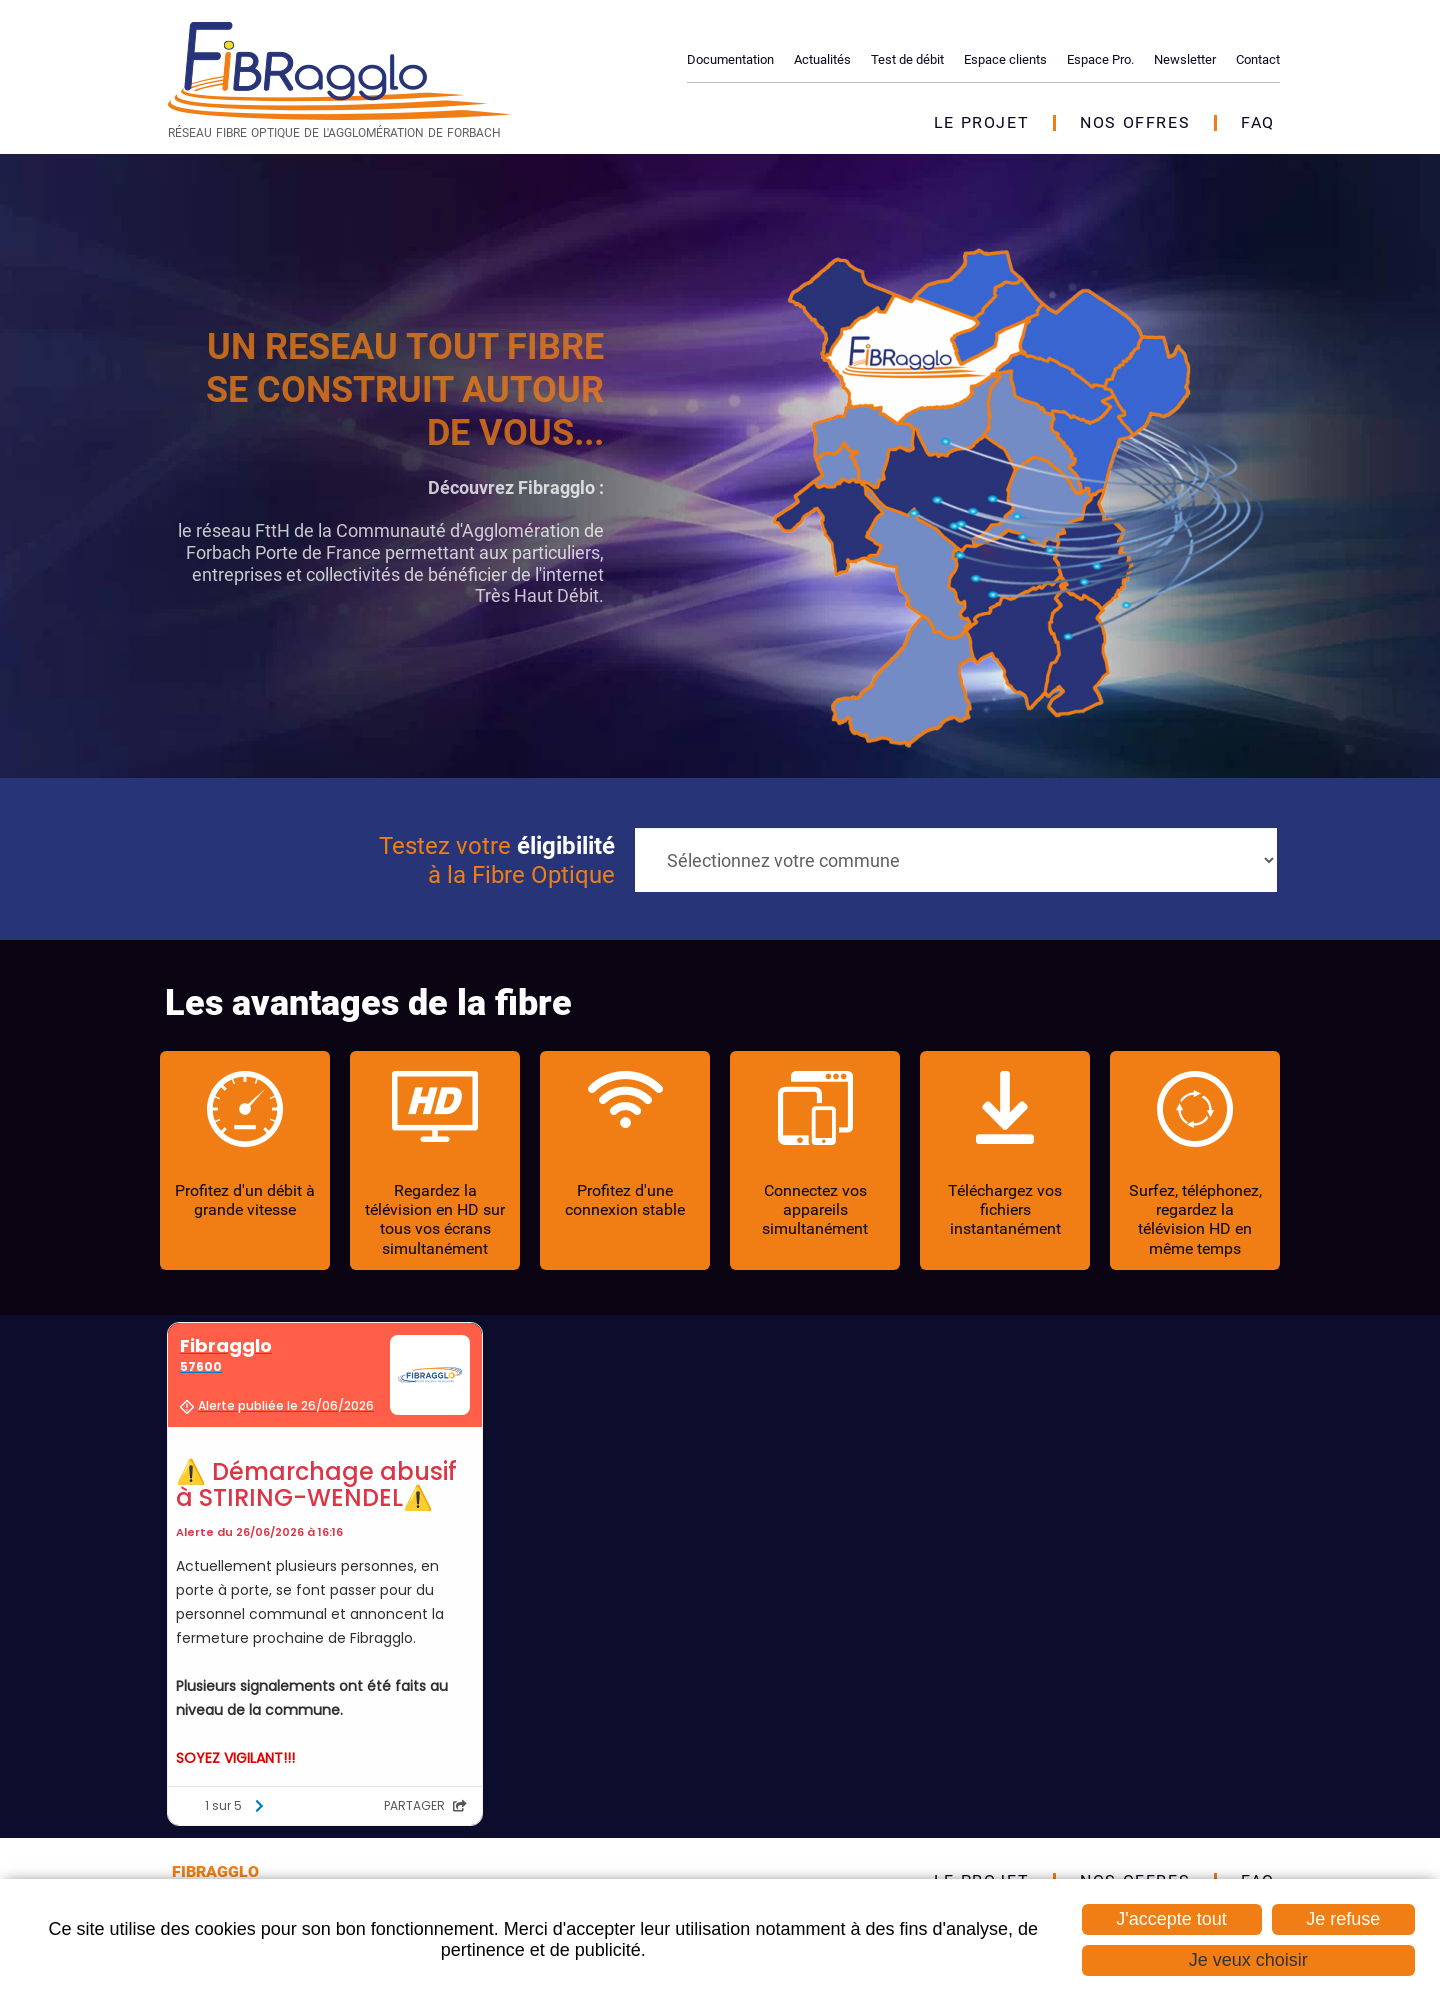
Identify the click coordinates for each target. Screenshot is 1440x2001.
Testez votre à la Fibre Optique (497, 860)
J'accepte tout (1171, 1919)
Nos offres (1135, 122)
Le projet (981, 122)
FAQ (1258, 122)
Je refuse (1343, 1919)
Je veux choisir (1248, 1960)
